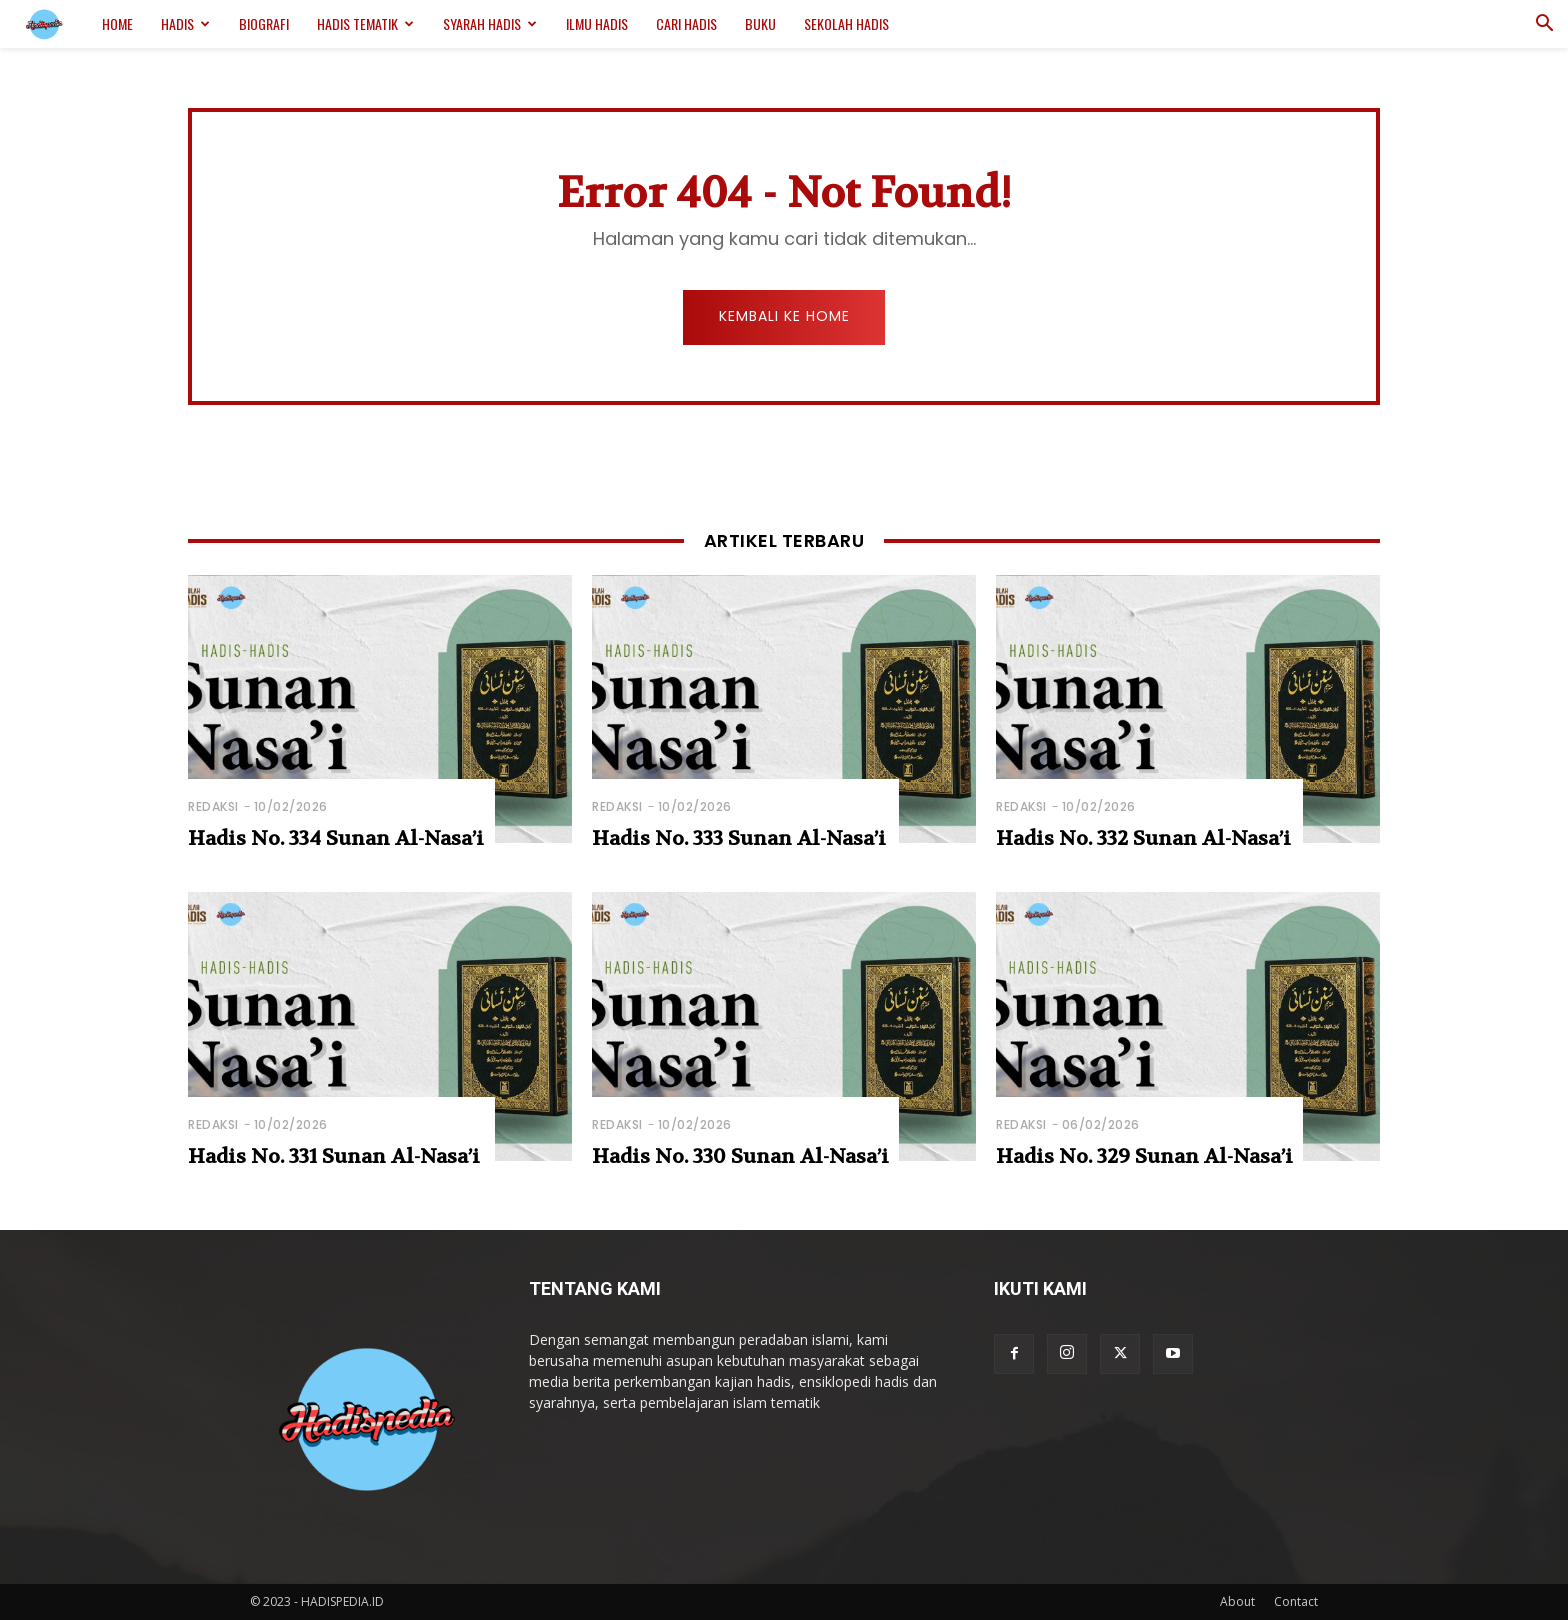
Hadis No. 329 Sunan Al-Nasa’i (1144, 1157)
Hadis (185, 23)
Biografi (264, 23)
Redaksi (213, 807)
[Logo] (54, 24)
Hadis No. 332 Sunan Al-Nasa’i (1143, 839)
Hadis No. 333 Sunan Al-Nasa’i (739, 839)
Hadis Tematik (365, 23)
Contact (1296, 1602)
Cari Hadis (686, 23)
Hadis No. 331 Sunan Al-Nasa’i (334, 1157)
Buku (760, 23)
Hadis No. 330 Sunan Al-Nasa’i (740, 1157)
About (1237, 1602)
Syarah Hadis (490, 23)
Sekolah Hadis (846, 23)
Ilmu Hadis (597, 23)
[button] (1544, 25)
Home (117, 23)
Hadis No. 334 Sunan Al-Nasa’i (336, 839)
